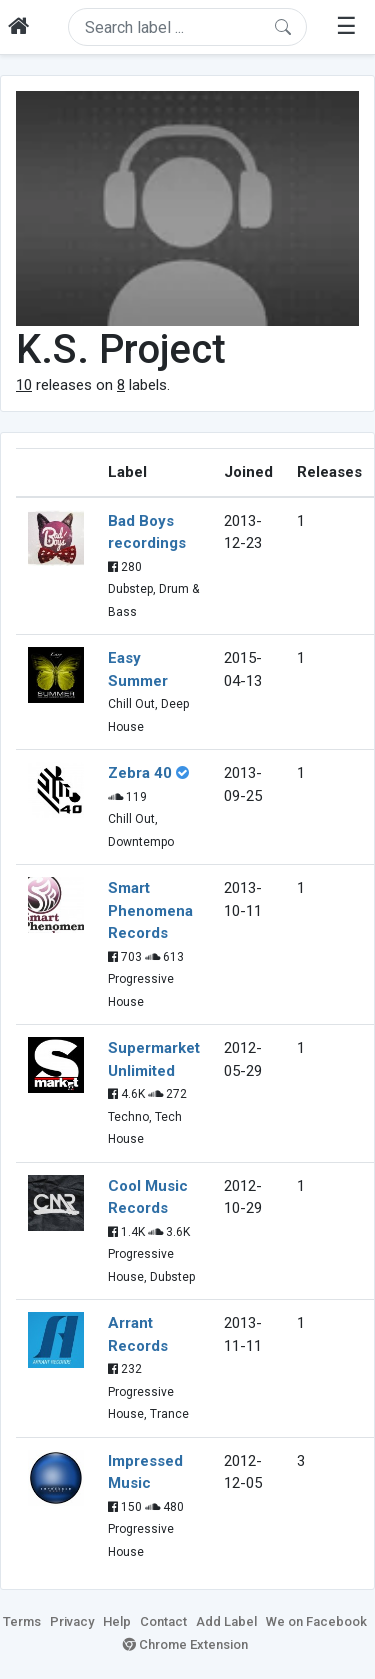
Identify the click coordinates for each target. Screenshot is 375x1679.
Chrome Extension (185, 1644)
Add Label (226, 1621)
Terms (22, 1621)
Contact (163, 1621)
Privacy (72, 1621)
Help (117, 1621)
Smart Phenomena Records (150, 910)
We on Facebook (316, 1621)
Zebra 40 (140, 773)
